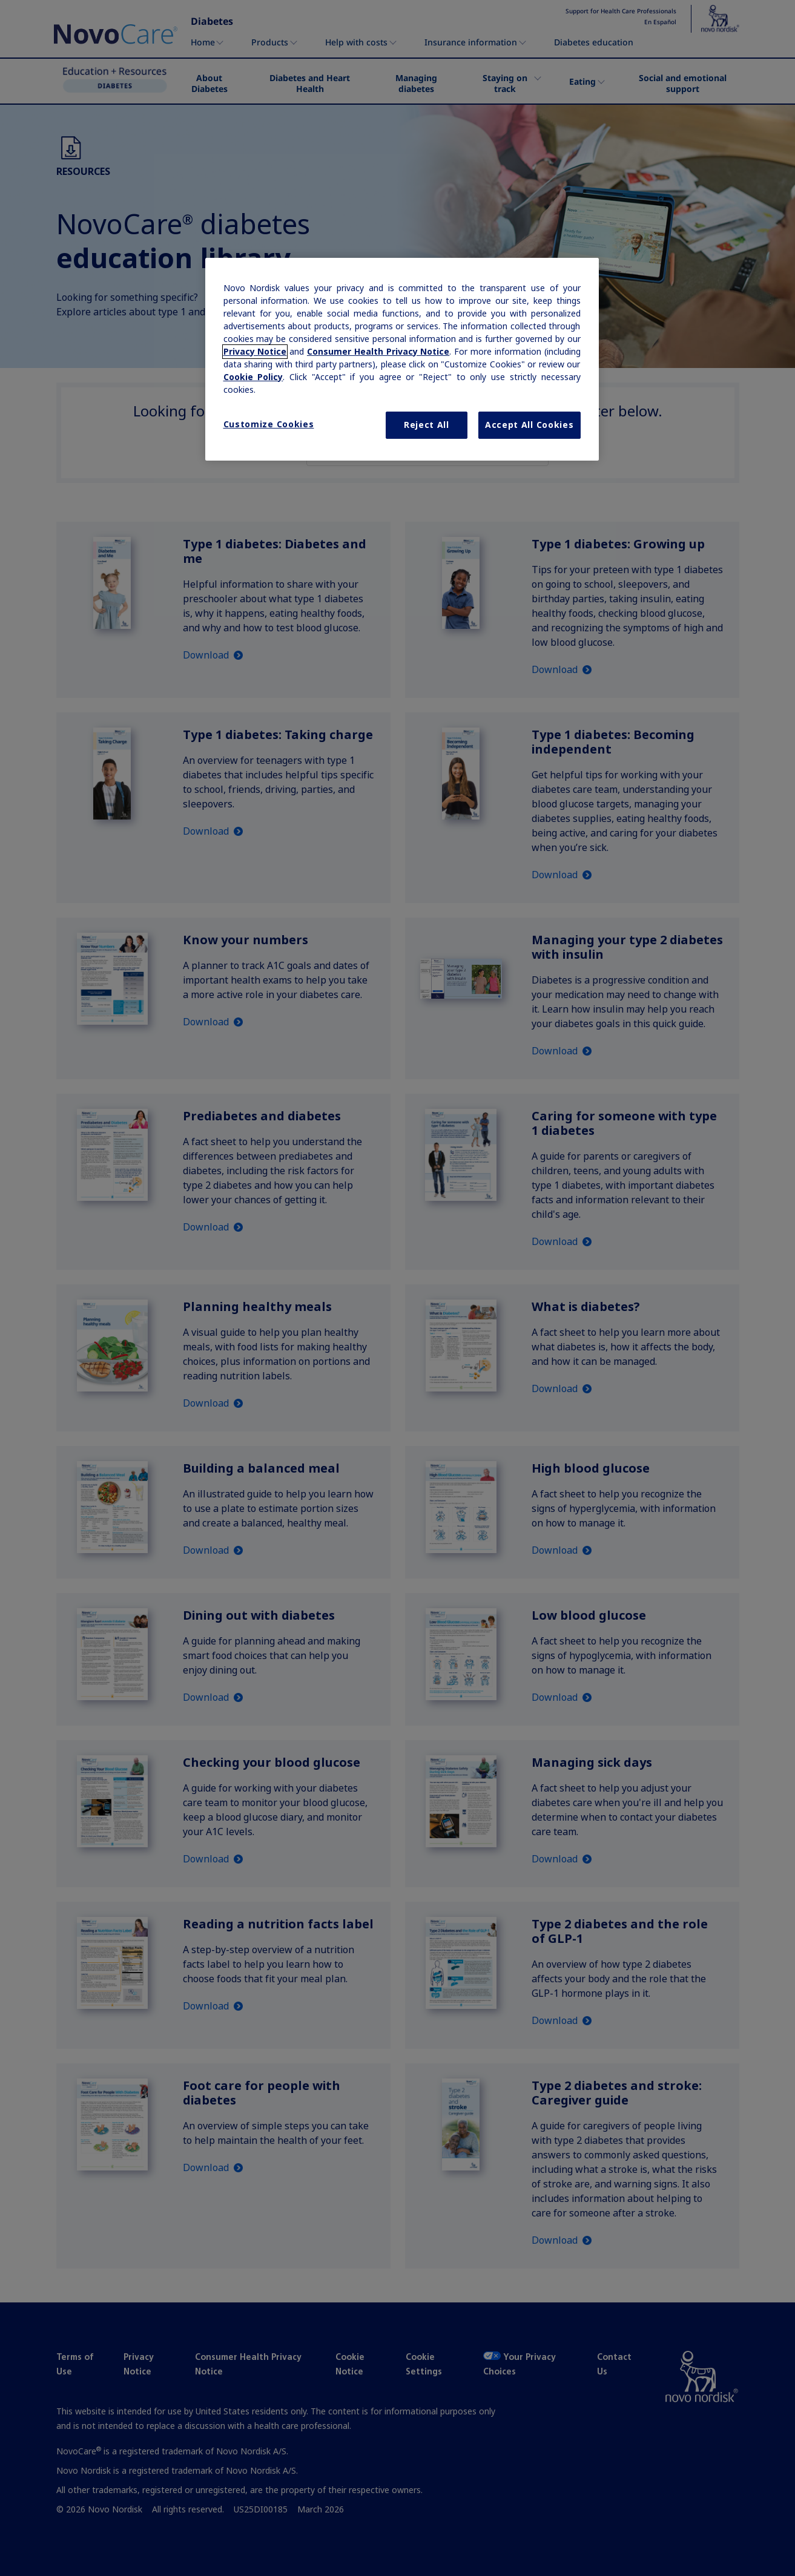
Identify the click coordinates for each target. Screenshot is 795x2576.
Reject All (426, 425)
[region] (402, 359)
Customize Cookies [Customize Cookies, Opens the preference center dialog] (268, 424)
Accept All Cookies (529, 425)
